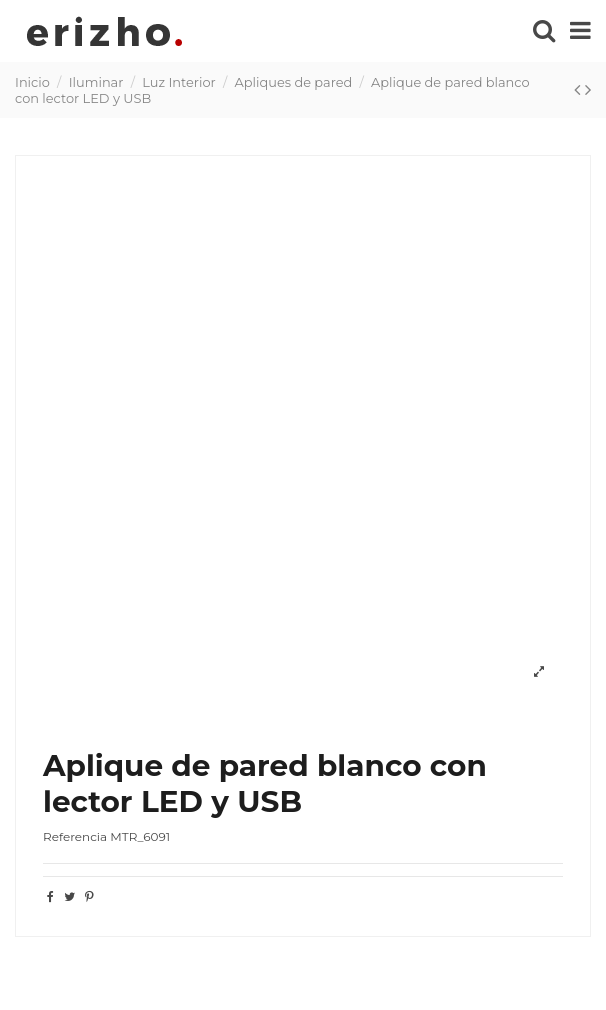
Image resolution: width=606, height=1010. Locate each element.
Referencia (75, 836)
